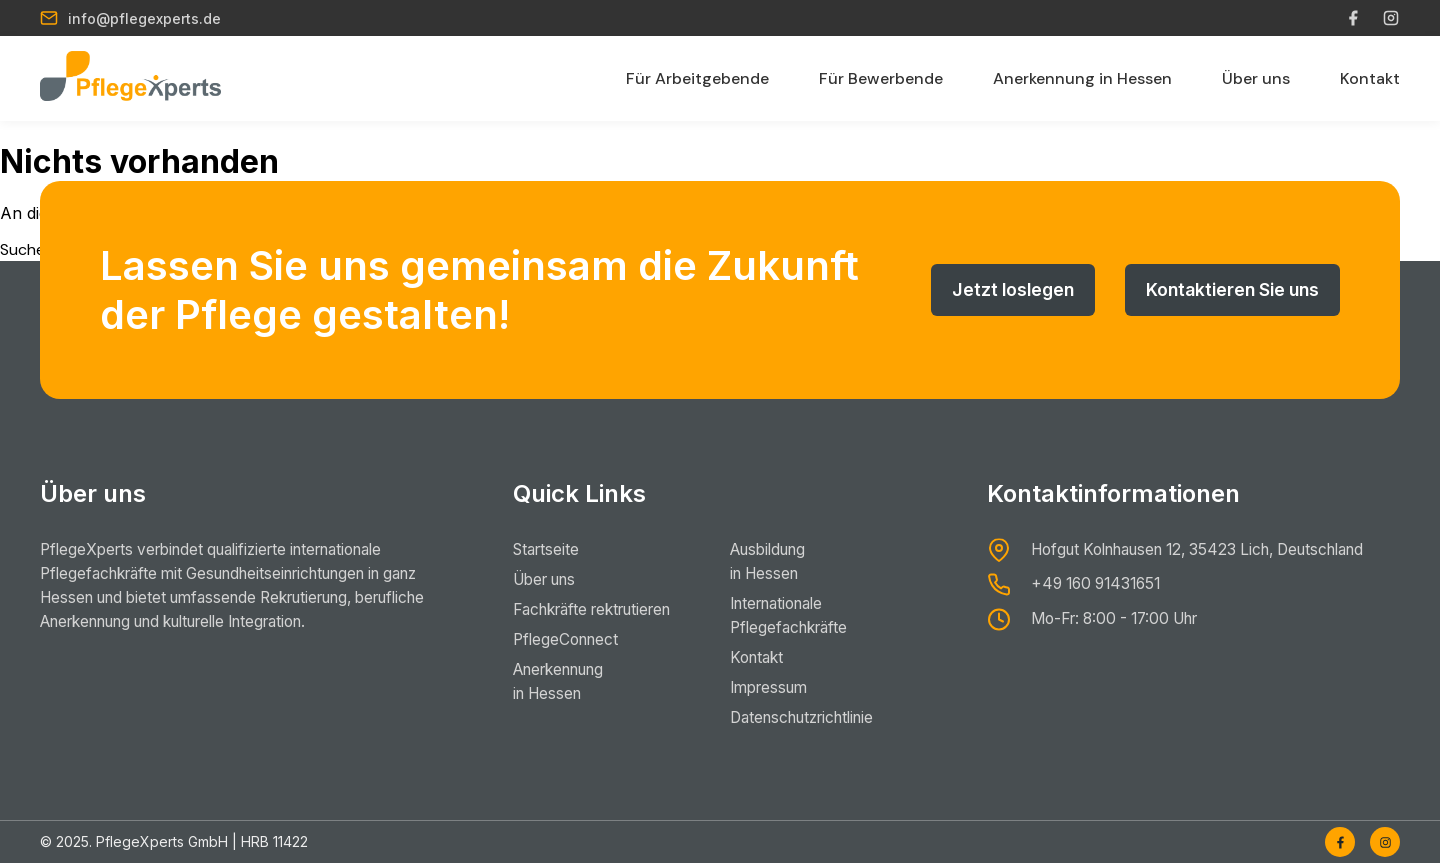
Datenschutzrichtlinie (829, 718)
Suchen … (33, 249)
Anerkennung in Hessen (1082, 78)
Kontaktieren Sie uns (1228, 289)
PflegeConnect (569, 640)
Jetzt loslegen (1001, 289)
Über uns (1256, 78)
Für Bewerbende (881, 78)
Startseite (548, 550)
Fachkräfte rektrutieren (601, 610)
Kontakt (1370, 78)
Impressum (792, 688)
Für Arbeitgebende (697, 78)
